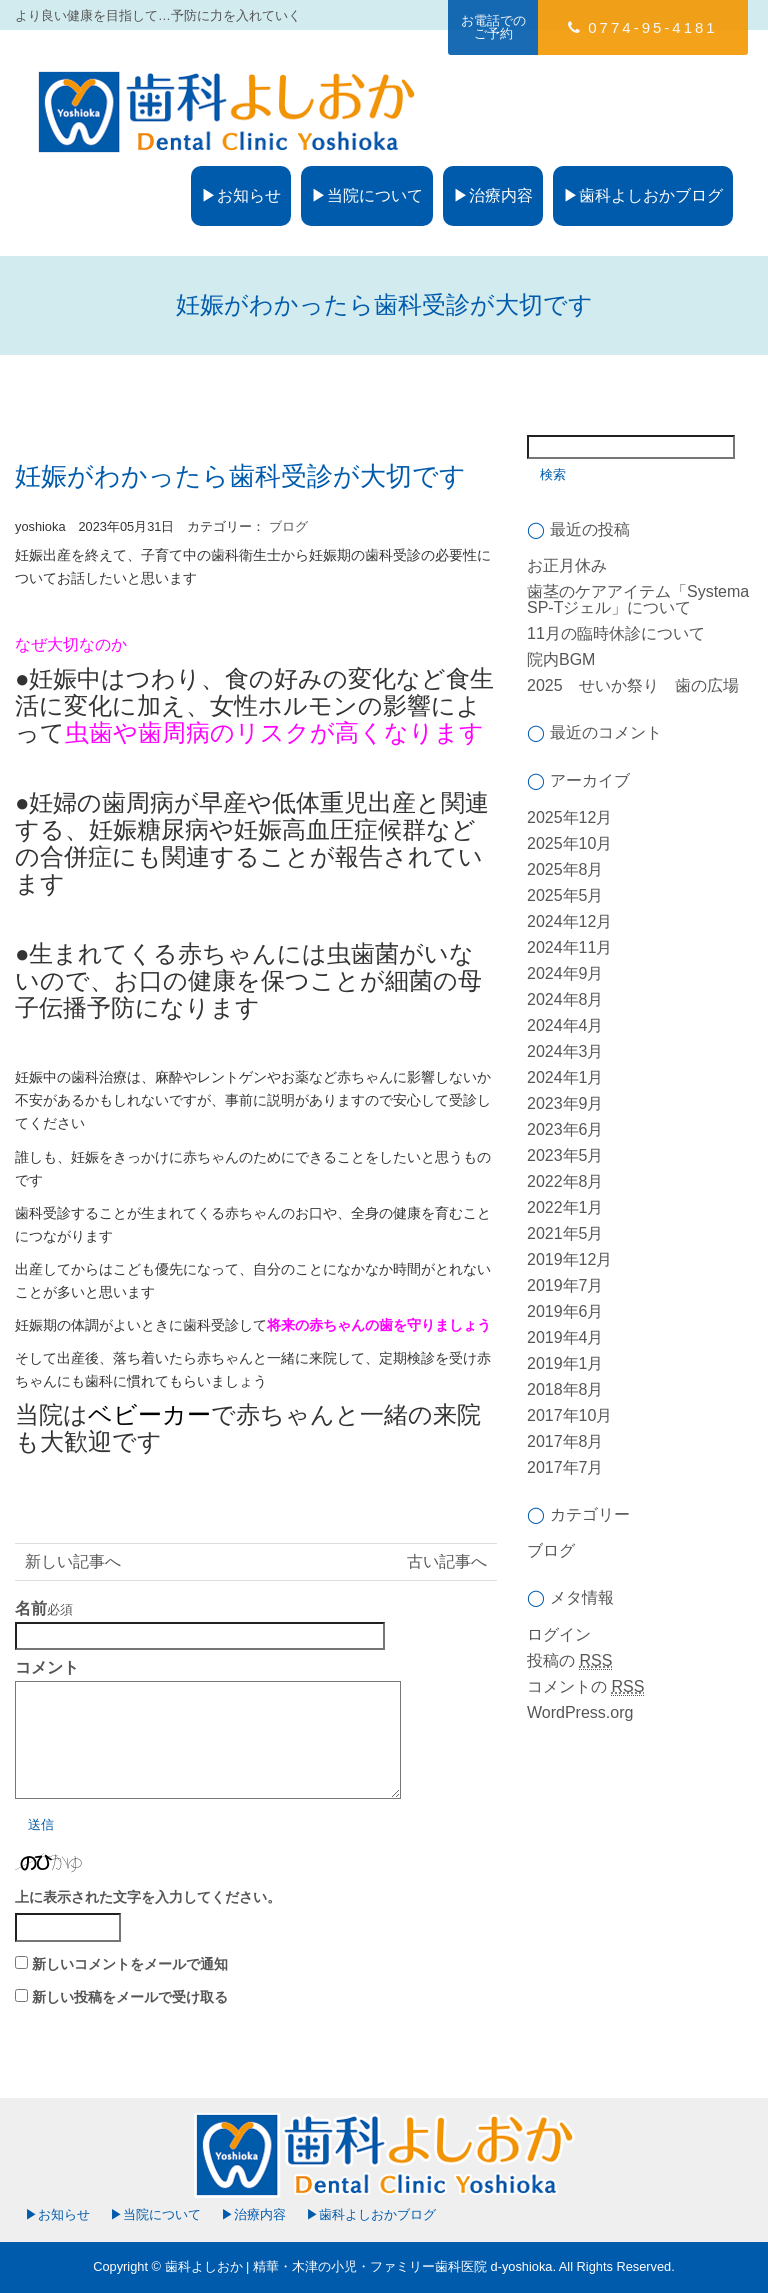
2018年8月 (565, 1389)
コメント (47, 1668)
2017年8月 (565, 1441)
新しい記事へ (73, 1561)
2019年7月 (565, 1285)
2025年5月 (565, 895)
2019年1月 (565, 1363)
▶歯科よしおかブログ (643, 195)
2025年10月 (569, 843)
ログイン (559, 1634)
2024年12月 (569, 921)
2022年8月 (565, 1181)
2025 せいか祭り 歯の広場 (633, 685)
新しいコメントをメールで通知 (130, 1964)
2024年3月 (565, 1051)
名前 (31, 1609)
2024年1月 (565, 1077)
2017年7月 (565, 1467)
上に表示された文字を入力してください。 (148, 1897)
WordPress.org (580, 1712)
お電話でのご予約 (493, 27)
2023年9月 (565, 1103)
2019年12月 (569, 1259)
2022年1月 (565, 1207)
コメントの (585, 1687)
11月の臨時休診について (616, 633)
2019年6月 (565, 1311)
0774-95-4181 (642, 27)
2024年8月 (565, 999)
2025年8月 (565, 869)
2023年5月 (565, 1155)
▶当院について (367, 195)
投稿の (569, 1661)
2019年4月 (565, 1337)
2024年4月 (565, 1025)
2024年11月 (569, 947)
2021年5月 (565, 1233)
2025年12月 (569, 817)
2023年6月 (565, 1129)
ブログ (288, 526)
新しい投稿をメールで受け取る (130, 1997)
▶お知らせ (241, 195)
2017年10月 (569, 1415)
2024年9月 (565, 973)
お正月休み (567, 565)
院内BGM (561, 659)
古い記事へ (447, 1561)
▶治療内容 (493, 195)
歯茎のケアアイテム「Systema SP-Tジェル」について (638, 599)
